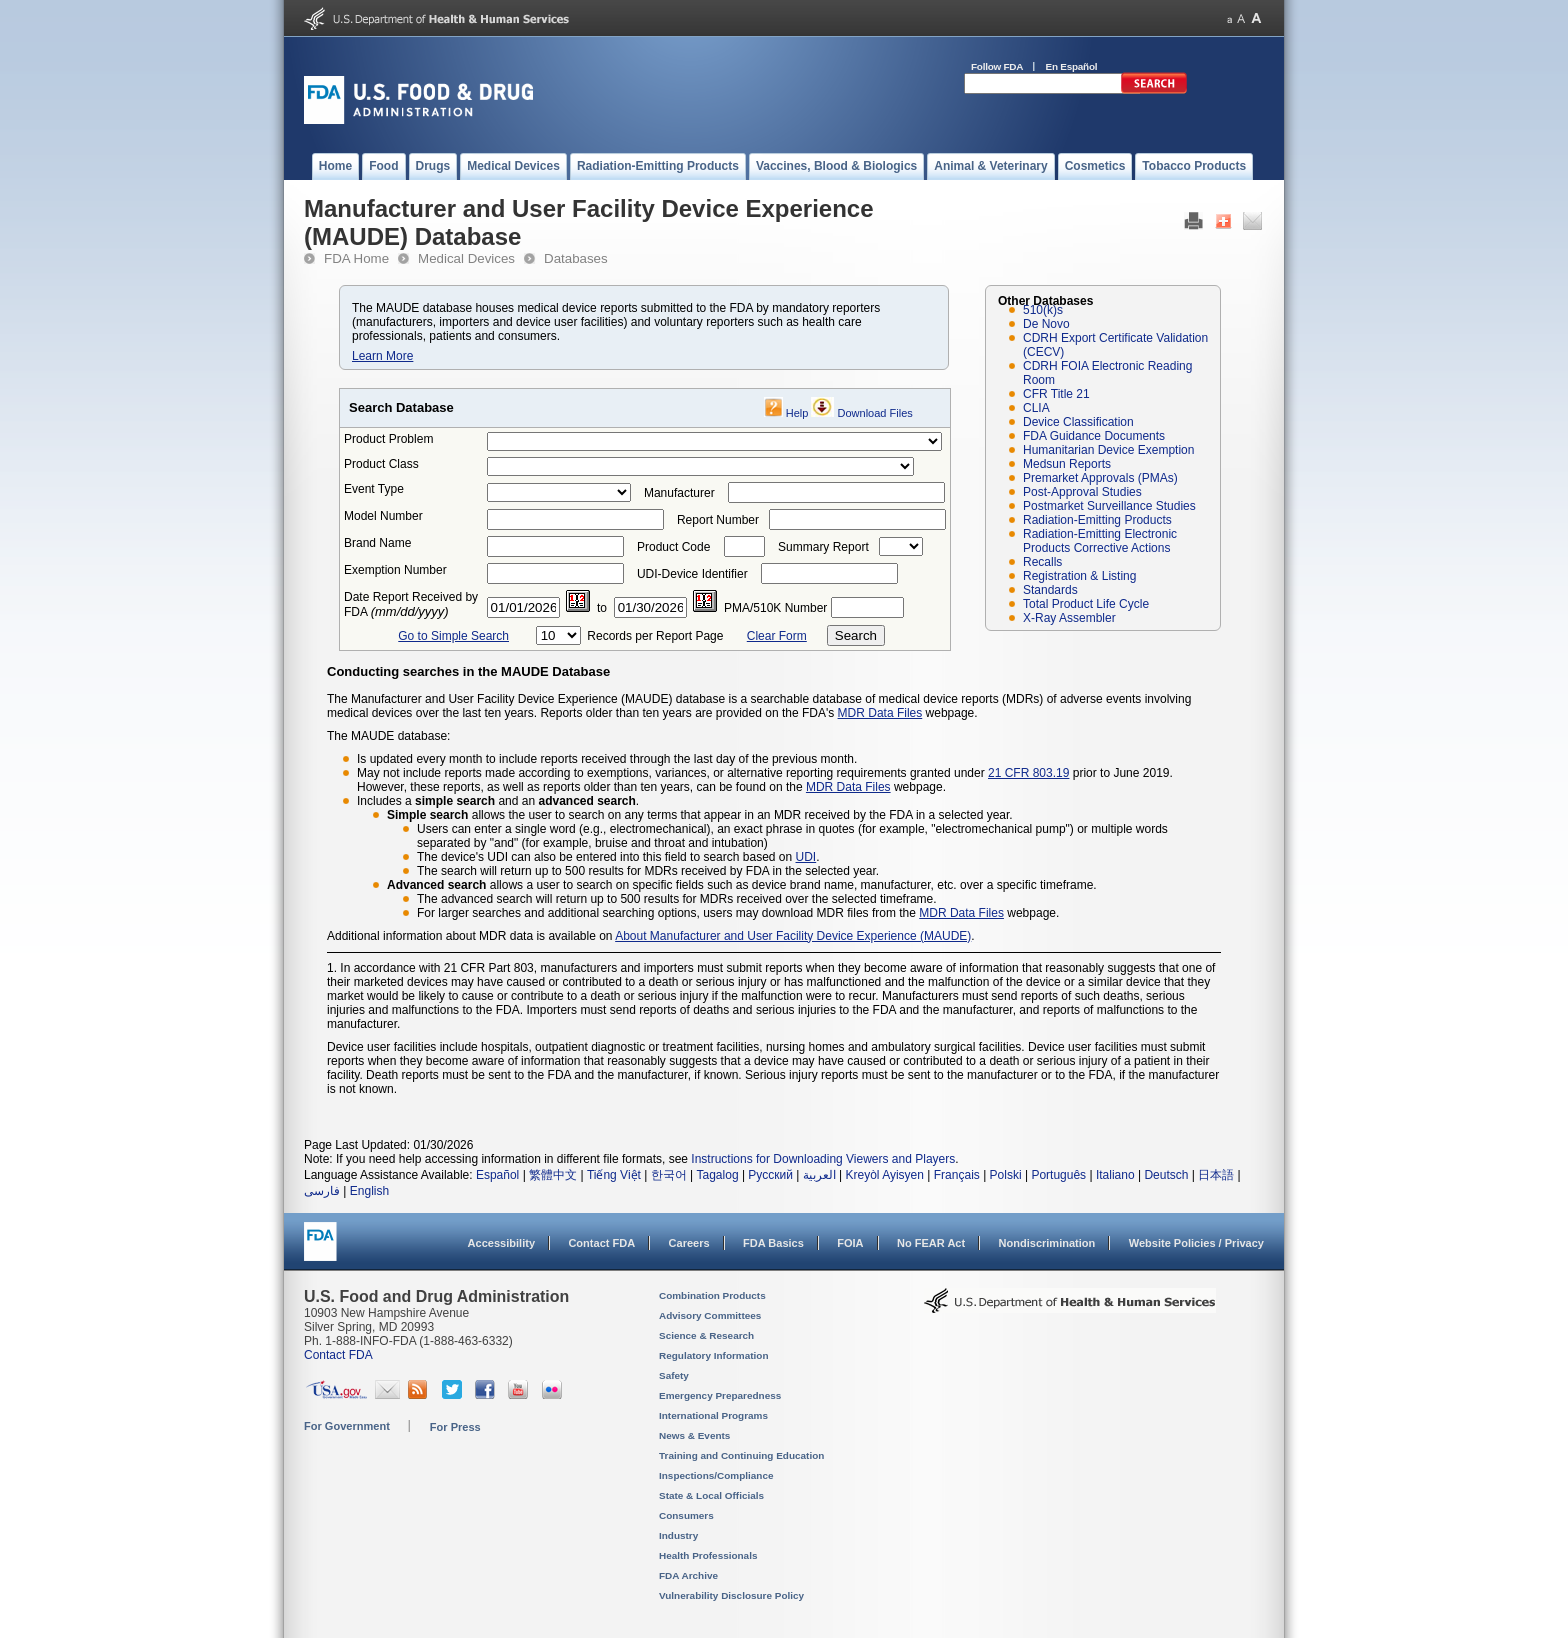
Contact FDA (601, 1243)
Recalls (1042, 562)
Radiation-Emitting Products (1097, 520)
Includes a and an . (498, 801)
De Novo (1046, 324)
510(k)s (1043, 310)
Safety (674, 1375)
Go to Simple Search (453, 636)
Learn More (382, 356)
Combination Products (712, 1295)
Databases (576, 258)
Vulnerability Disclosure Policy (731, 1595)
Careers (689, 1243)
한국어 (669, 1175)
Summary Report (823, 547)
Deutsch (1166, 1175)
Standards (1050, 590)
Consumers (686, 1515)
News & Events (694, 1435)
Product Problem (388, 439)
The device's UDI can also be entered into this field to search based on (606, 857)
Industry (678, 1535)
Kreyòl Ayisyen (884, 1175)
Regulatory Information (714, 1355)
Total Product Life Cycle (1086, 604)
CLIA (1036, 408)
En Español (1072, 66)
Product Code (673, 547)
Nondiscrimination (1047, 1243)
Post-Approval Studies (1082, 492)
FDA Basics (773, 1243)
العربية (819, 1175)
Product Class (381, 464)
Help (797, 413)
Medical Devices (466, 258)
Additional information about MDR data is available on (471, 936)
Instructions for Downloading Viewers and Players (823, 1159)
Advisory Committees (710, 1315)
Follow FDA (997, 66)
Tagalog (718, 1175)
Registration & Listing (1079, 576)
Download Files (875, 413)
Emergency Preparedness (720, 1395)
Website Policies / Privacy (1196, 1243)
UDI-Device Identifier (692, 574)
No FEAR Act (931, 1243)
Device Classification (1078, 422)
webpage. (918, 787)
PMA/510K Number (775, 608)
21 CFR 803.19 (1028, 773)
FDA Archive (688, 1575)
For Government (347, 1426)
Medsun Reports (1067, 464)
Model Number (383, 516)
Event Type (374, 489)
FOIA (850, 1243)
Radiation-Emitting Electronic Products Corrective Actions (1100, 541)
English (369, 1191)
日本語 (1216, 1175)
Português (1058, 1175)
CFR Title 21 (1056, 394)
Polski (1006, 1175)
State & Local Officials (711, 1495)
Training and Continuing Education (741, 1455)
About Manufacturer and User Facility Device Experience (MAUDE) (793, 936)
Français (957, 1175)
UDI (806, 857)
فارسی (322, 1191)
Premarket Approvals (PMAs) (1100, 478)
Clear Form (777, 636)
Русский (770, 1175)
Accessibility (501, 1243)
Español (497, 1175)
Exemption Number (395, 570)
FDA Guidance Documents (1094, 436)
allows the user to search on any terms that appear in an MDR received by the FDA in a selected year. (700, 815)
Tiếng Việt (614, 1175)
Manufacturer (679, 493)
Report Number (718, 520)
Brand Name (377, 543)
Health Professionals (708, 1555)
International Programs (713, 1415)
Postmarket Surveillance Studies (1109, 506)
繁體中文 (553, 1175)
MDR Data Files (880, 713)
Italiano (1115, 1175)
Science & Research (706, 1335)
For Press (455, 1427)
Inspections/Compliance (716, 1475)
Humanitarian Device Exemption (1108, 450)
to (602, 608)
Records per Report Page (655, 636)
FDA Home (356, 258)
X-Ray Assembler (1069, 618)
